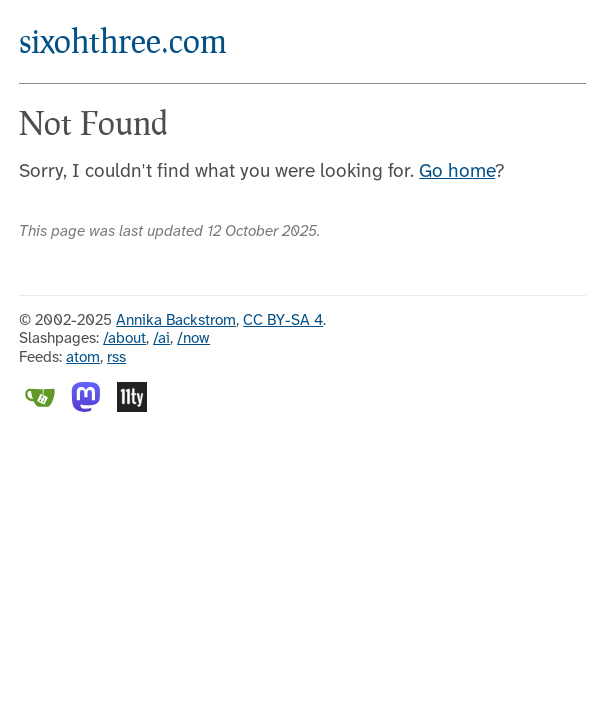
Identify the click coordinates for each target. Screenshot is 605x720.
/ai (161, 339)
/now (193, 339)
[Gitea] (40, 408)
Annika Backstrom (176, 321)
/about (124, 339)
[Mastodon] (86, 408)
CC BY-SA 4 (283, 321)
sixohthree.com (123, 40)
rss (116, 358)
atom (83, 358)
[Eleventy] (132, 408)
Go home (457, 172)
